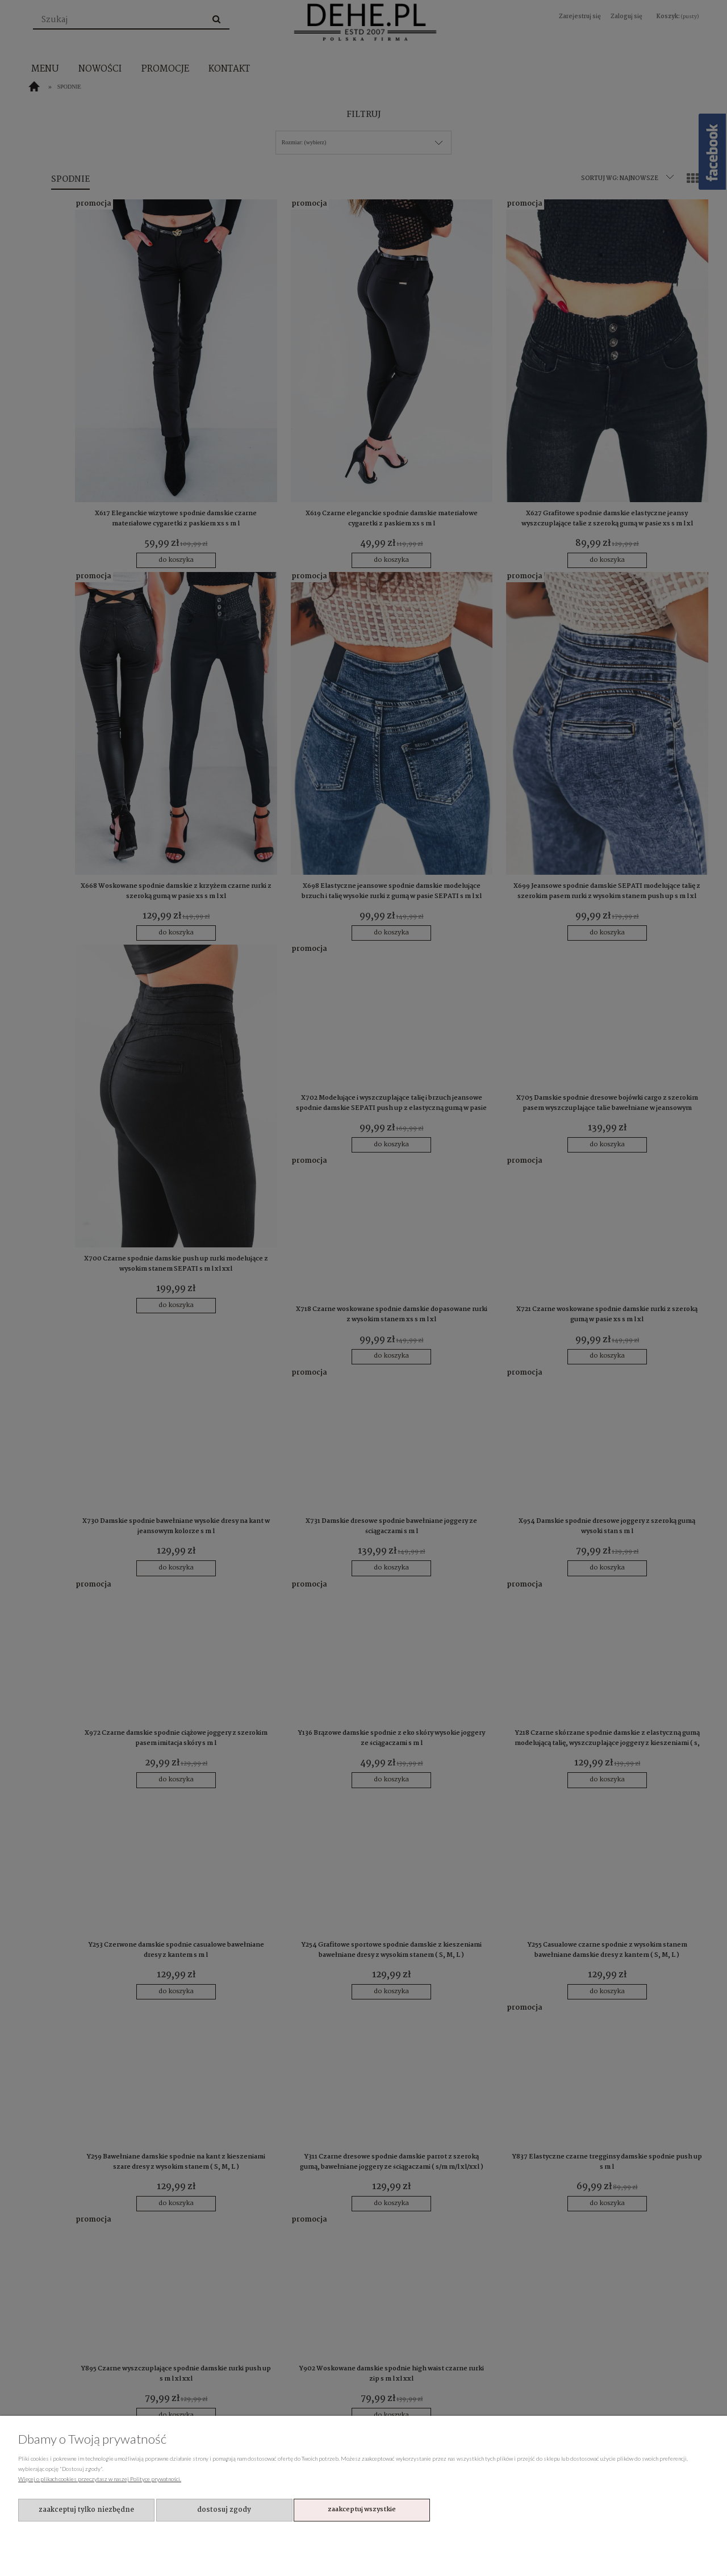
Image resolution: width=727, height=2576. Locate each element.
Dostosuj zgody (224, 2509)
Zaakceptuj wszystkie (362, 2509)
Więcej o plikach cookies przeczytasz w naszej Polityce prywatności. (99, 2478)
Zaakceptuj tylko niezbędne (86, 2509)
